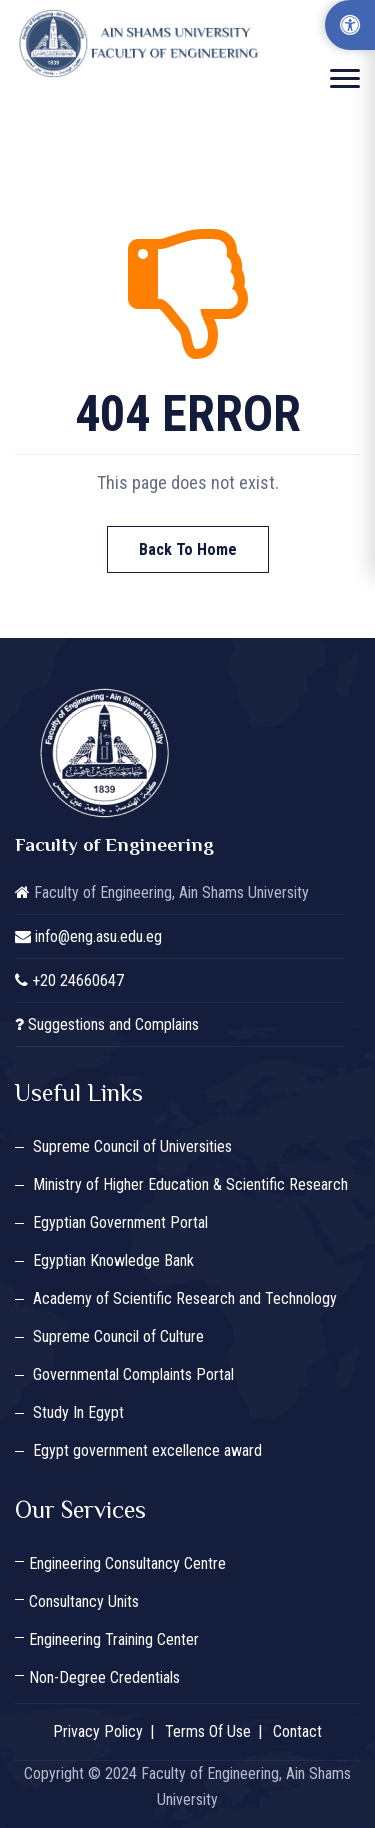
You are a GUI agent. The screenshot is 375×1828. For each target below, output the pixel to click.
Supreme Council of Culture (118, 1336)
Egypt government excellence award (147, 1450)
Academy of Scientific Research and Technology (185, 1298)
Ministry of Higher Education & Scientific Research (190, 1184)
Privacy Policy (98, 1731)
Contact (297, 1731)
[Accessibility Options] (350, 25)
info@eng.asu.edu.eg (98, 936)
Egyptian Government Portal (120, 1222)
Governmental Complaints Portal (133, 1374)
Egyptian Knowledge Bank (113, 1260)
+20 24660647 (78, 980)
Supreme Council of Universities (132, 1146)
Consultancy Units (84, 1601)
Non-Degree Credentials (104, 1677)
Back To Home (188, 549)
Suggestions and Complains (113, 1024)
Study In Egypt (78, 1412)
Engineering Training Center (114, 1639)
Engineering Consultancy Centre (127, 1563)
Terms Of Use (208, 1731)
